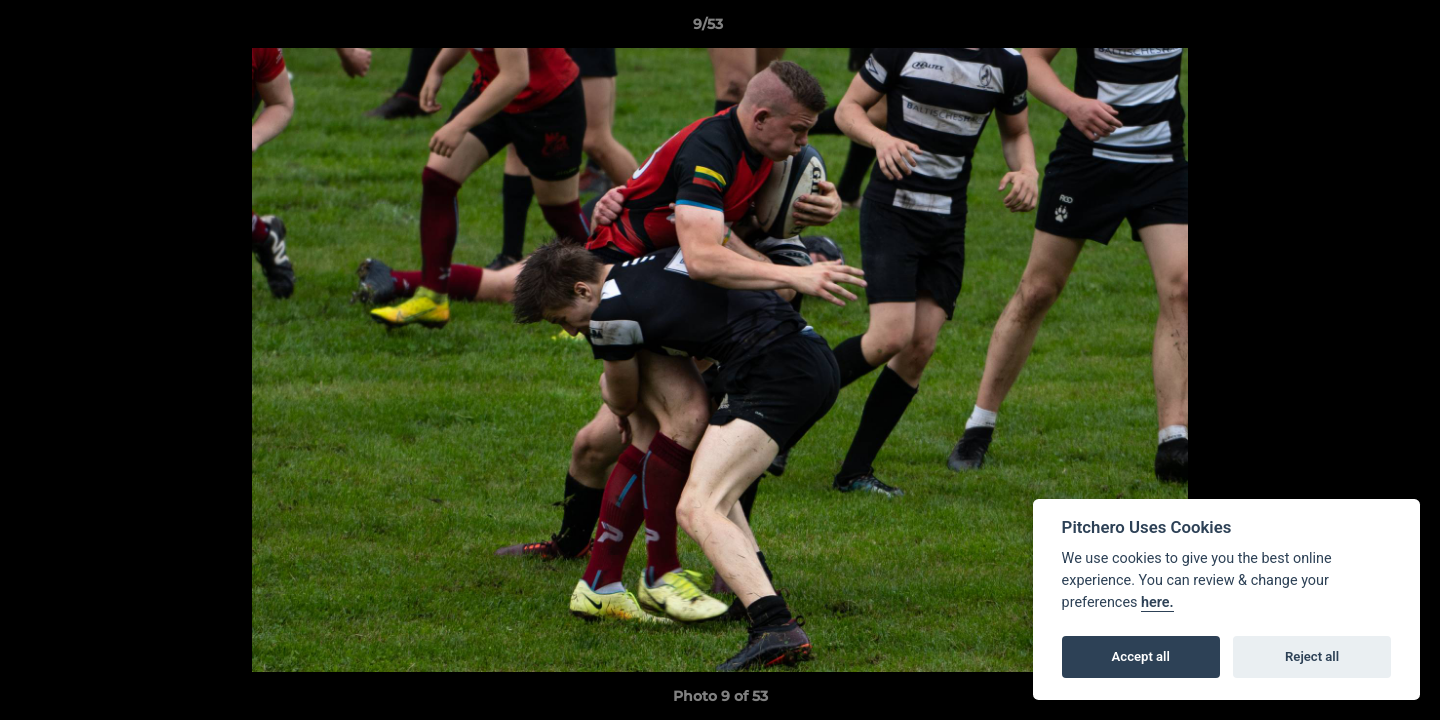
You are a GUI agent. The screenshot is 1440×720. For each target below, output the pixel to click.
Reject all (1312, 656)
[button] (1356, 29)
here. (1157, 602)
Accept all (1141, 656)
